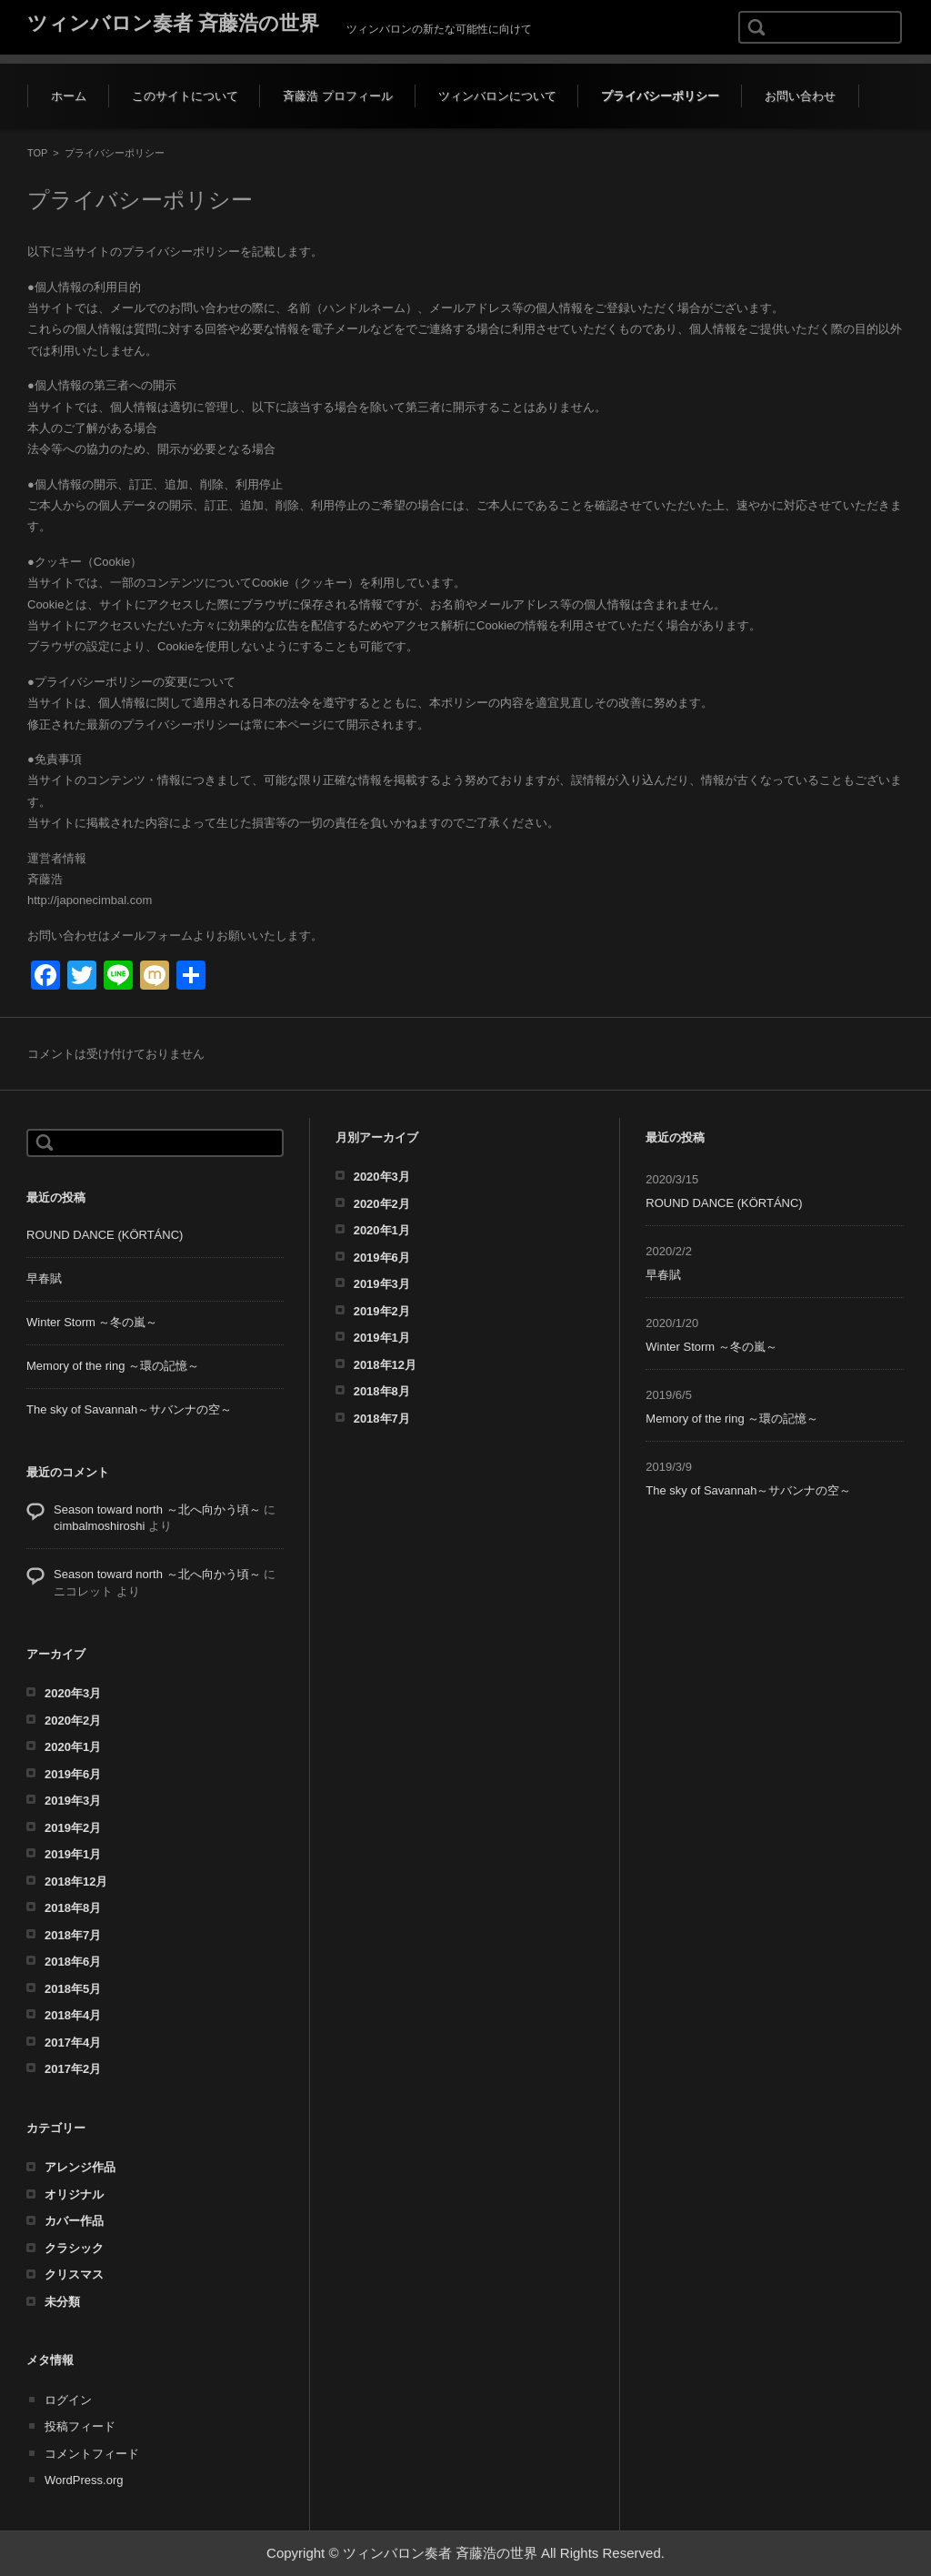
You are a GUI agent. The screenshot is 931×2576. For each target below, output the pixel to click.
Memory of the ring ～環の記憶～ (112, 1366)
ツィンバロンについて (497, 96)
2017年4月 (73, 2042)
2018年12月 (76, 1881)
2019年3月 (73, 1800)
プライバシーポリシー (660, 96)
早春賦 (44, 1278)
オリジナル (74, 2194)
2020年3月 (73, 1693)
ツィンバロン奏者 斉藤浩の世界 (173, 23)
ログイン (68, 2400)
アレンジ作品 (80, 2167)
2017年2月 (73, 2069)
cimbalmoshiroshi (99, 1526)
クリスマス (74, 2274)
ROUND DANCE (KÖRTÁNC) (104, 1235)
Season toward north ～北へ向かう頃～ (157, 1509)
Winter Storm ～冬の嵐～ (91, 1322)
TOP (37, 152)
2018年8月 (73, 1908)
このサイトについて (185, 96)
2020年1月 (73, 1747)
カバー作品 (74, 2221)
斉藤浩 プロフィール (338, 96)
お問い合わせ (800, 96)
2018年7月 (73, 1935)
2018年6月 (73, 1961)
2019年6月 (73, 1774)
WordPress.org (84, 2480)
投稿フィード (80, 2426)
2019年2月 (73, 1828)
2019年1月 (73, 1854)
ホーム (68, 96)
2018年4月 (73, 2015)
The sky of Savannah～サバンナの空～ (136, 1409)
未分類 (62, 2302)
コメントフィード (92, 2453)
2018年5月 (73, 1989)
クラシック (74, 2248)
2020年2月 (73, 1720)
